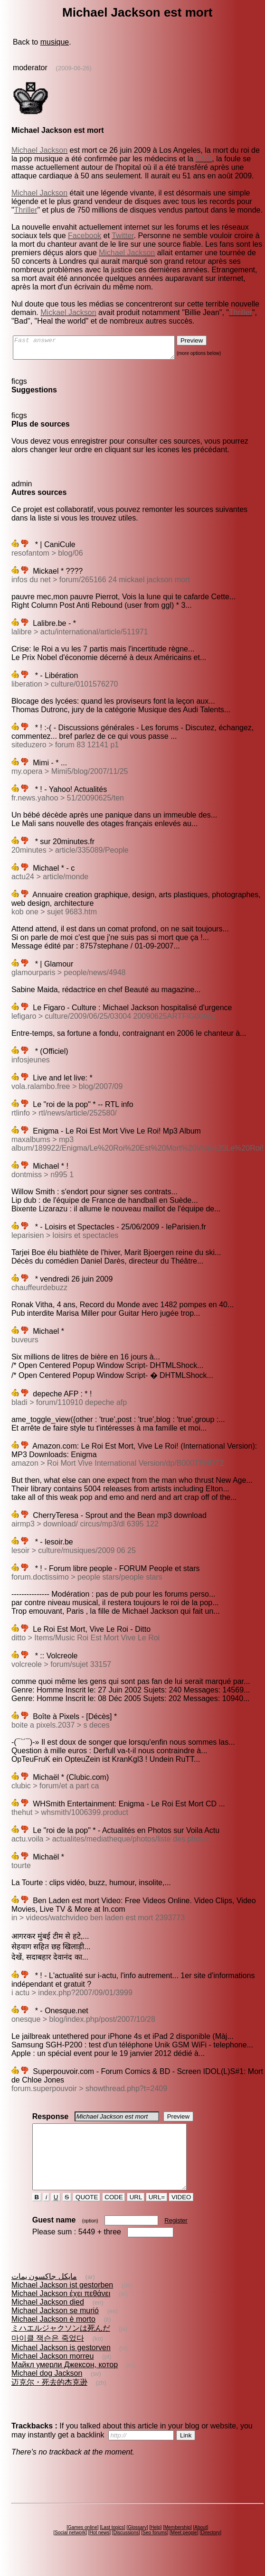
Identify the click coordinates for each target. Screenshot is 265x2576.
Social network (70, 2549)
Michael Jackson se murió (55, 2328)
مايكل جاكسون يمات (44, 2293)
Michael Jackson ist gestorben (62, 2302)
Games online (82, 2544)
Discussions (126, 2549)
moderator (30, 68)
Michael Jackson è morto (53, 2336)
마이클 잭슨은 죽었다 (47, 2355)
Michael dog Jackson (46, 2390)
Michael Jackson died (47, 2319)
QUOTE (87, 2214)
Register (175, 2237)
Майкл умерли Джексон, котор (64, 2382)
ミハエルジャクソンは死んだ (60, 2345)
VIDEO (181, 2214)
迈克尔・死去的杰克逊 (49, 2399)
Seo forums (154, 2549)
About (200, 2544)
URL (136, 2214)
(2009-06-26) (74, 68)
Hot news (100, 2549)
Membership (177, 2544)
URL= (157, 2214)
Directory (210, 2549)
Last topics (112, 2544)
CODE (114, 2214)
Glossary (137, 2544)
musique (54, 42)
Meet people (184, 2549)
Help (156, 2544)
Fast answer (103, 349)
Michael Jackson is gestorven (61, 2365)
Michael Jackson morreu (52, 2373)
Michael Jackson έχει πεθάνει (60, 2310)
